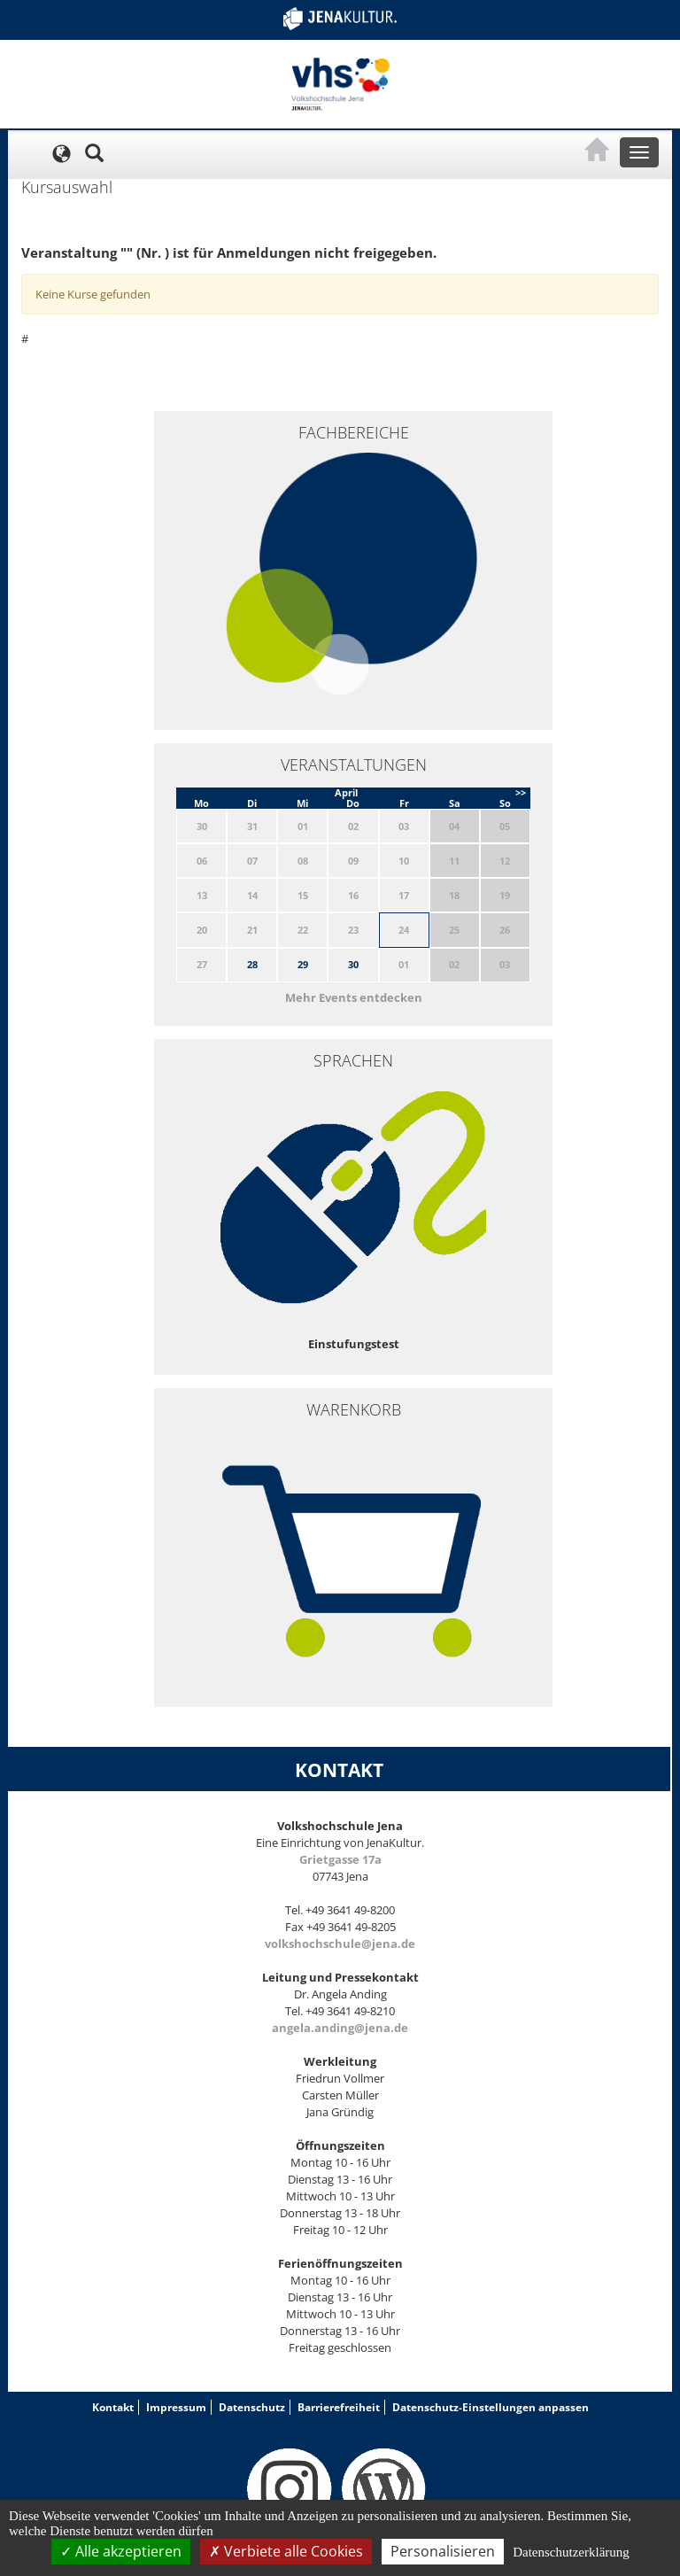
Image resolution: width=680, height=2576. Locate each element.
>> (520, 792)
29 (303, 964)
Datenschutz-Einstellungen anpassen (490, 2407)
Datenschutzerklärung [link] (571, 2552)
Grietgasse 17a (340, 1859)
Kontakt (113, 2407)
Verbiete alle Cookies (286, 2551)
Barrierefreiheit (339, 2407)
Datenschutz (252, 2407)
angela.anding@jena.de (340, 2028)
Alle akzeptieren (121, 2551)
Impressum (176, 2407)
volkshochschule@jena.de (340, 1943)
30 (353, 964)
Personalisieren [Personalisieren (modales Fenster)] (442, 2551)
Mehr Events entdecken (353, 997)
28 (252, 964)
